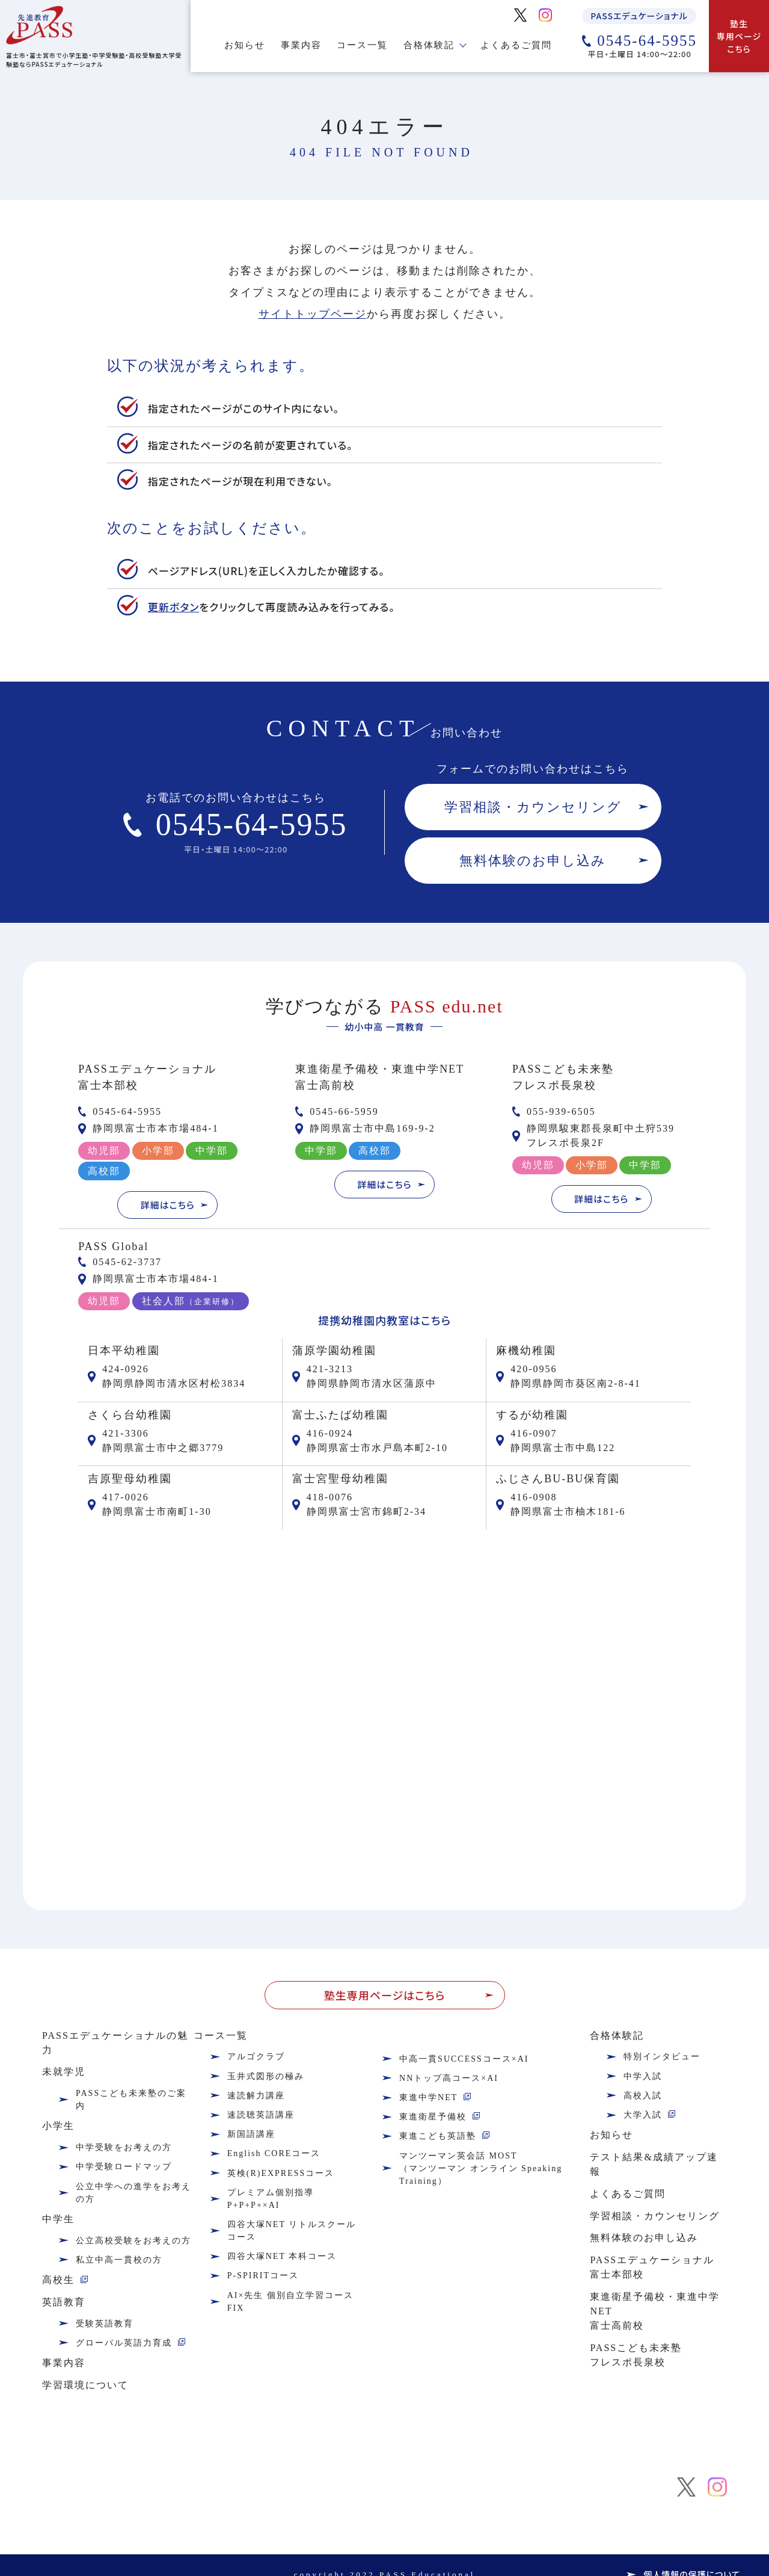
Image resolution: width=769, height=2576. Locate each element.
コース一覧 (362, 45)
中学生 (58, 2219)
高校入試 (642, 2095)
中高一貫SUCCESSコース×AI (463, 2058)
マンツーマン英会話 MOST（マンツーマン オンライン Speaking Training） (480, 2168)
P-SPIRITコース (263, 2275)
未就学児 (63, 2071)
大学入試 (642, 2114)
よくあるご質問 (516, 45)
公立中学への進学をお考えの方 (133, 2193)
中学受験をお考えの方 (124, 2147)
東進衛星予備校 (433, 2116)
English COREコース (274, 2153)
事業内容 (301, 45)
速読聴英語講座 (261, 2114)
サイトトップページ (313, 314)
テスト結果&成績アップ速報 (653, 2164)
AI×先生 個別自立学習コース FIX (290, 2302)
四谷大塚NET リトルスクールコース (291, 2231)
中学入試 (642, 2076)
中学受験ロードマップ (124, 2166)
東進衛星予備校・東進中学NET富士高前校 (655, 2311)
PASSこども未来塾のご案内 (131, 2099)
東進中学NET (428, 2097)
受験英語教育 (104, 2323)
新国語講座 (251, 2134)
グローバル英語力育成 (124, 2342)
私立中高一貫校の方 (119, 2259)
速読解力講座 (256, 2095)
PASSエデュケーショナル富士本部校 (652, 2267)
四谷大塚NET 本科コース (282, 2256)
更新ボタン (173, 606)
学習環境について (85, 2385)
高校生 (58, 2280)
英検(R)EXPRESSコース (281, 2173)
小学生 (58, 2126)
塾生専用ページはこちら (384, 1995)
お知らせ (244, 45)
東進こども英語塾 (437, 2135)
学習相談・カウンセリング (533, 807)
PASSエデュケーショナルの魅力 (115, 2042)
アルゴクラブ (256, 2056)
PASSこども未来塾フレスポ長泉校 (636, 2355)
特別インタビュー (661, 2056)
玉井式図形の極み (265, 2076)
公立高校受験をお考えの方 (133, 2240)
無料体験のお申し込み (532, 860)
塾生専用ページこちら (739, 36)
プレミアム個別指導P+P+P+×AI (270, 2199)
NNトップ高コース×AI (448, 2078)
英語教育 (63, 2302)
